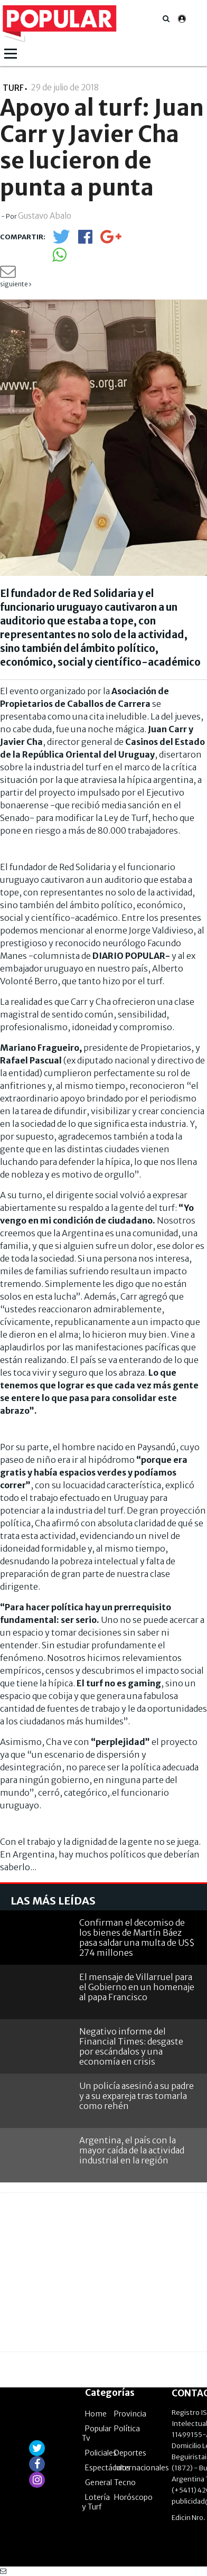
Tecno (125, 2482)
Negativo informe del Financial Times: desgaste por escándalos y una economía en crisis (131, 2046)
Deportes (130, 2453)
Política (127, 2428)
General (98, 2482)
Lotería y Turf (96, 2502)
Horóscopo (133, 2497)
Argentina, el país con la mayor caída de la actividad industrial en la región (131, 2150)
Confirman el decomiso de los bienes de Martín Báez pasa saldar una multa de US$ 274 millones (137, 1937)
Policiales (101, 2453)
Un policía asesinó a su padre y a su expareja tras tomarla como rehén (136, 2095)
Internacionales (141, 2467)
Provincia (130, 2414)
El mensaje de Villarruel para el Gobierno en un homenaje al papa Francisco (136, 1987)
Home (96, 2414)
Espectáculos (107, 2467)
